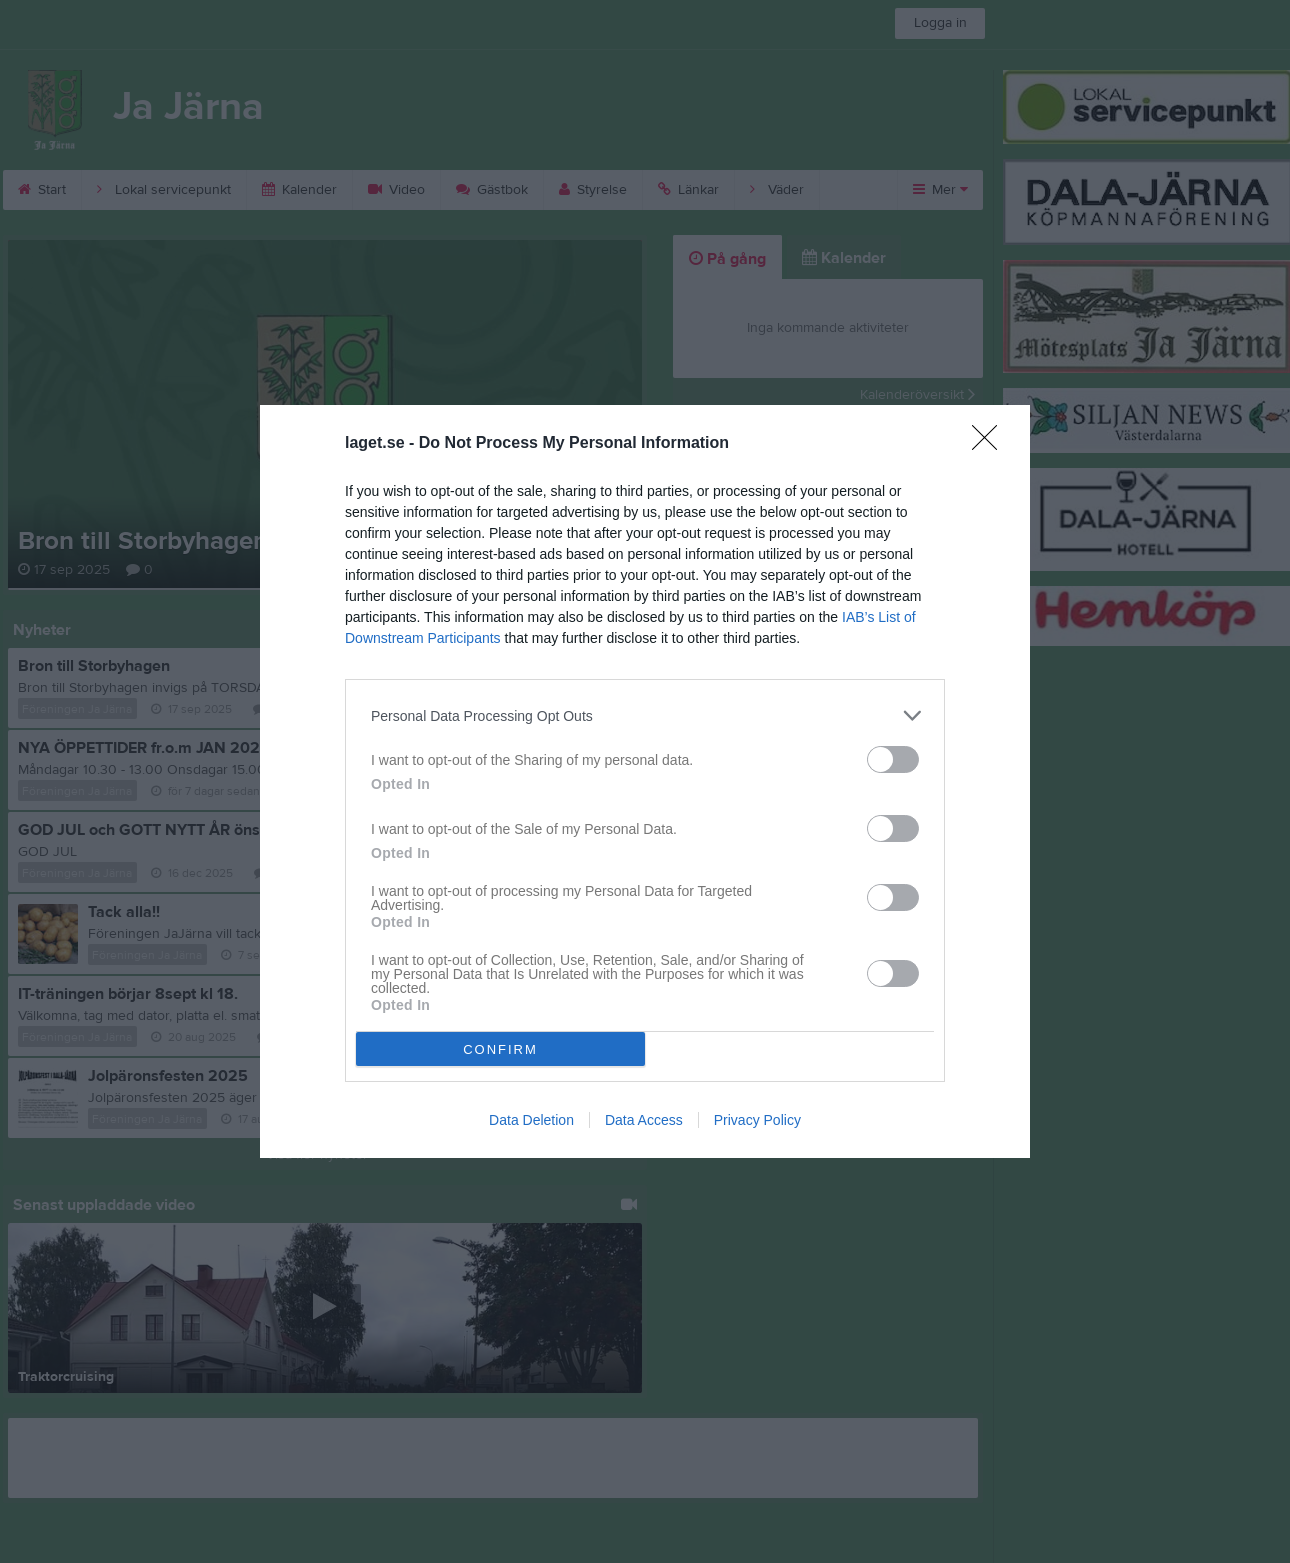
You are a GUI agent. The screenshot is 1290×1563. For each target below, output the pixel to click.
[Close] (991, 444)
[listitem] (645, 715)
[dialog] (645, 781)
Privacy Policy (757, 1120)
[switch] (893, 759)
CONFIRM (500, 1049)
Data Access (644, 1120)
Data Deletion (531, 1120)
